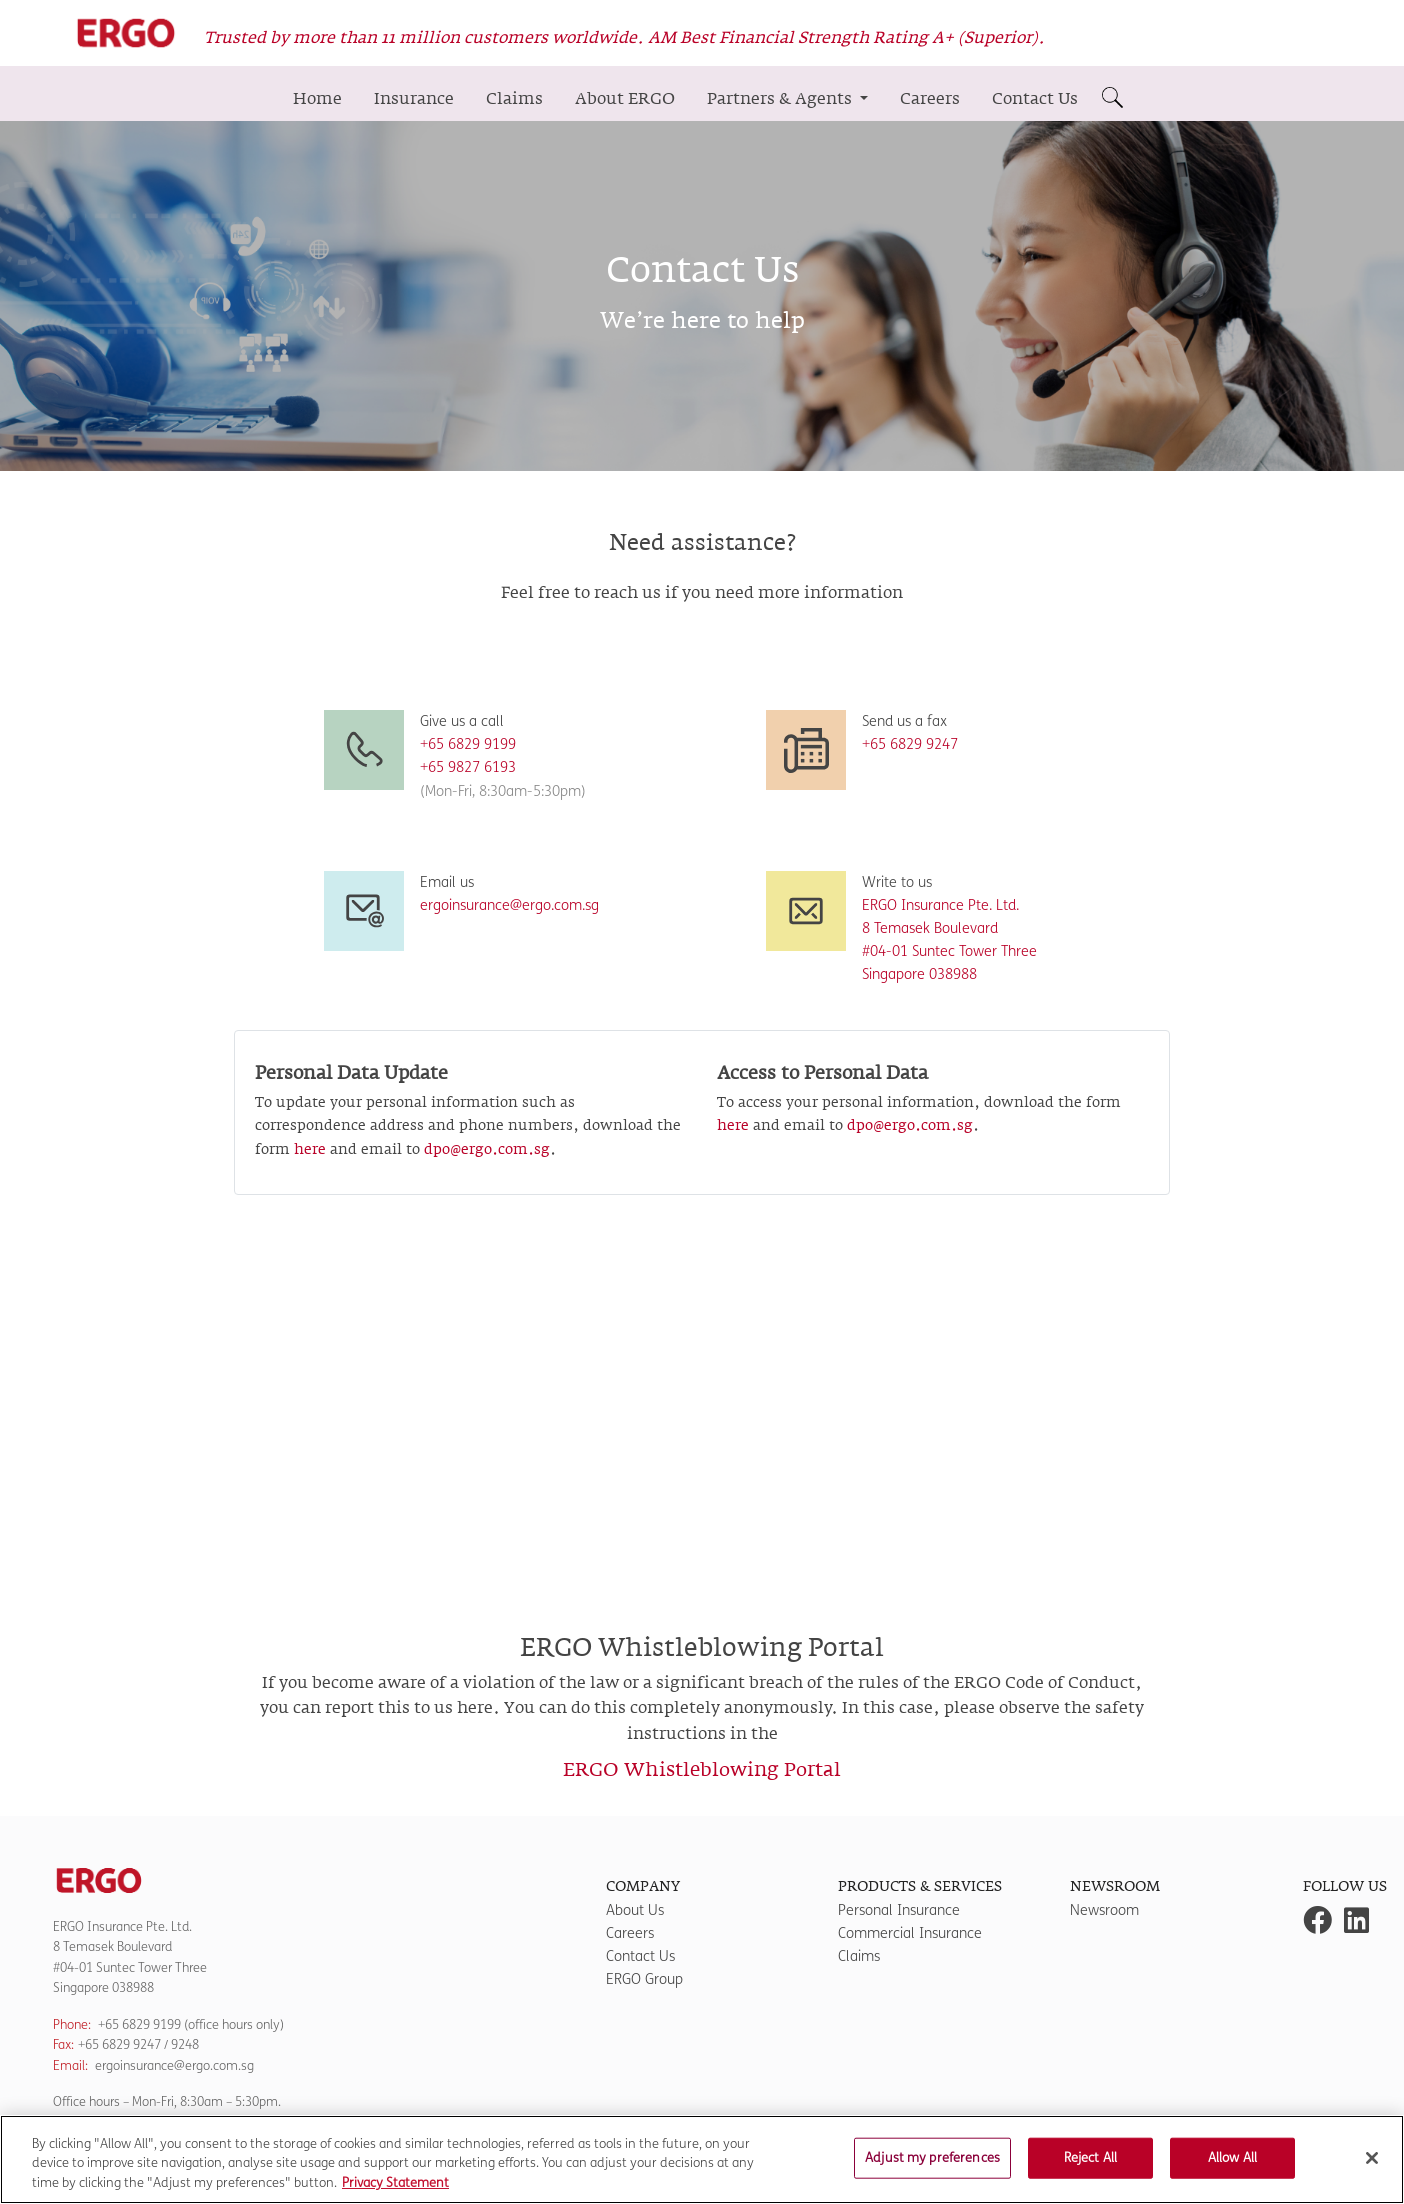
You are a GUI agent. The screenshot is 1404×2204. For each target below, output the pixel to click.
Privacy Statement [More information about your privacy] (395, 2194)
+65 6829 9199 (139, 2024)
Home (317, 99)
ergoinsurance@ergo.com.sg (509, 905)
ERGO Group (644, 1979)
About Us (635, 1910)
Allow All (1232, 2168)
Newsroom (1104, 1910)
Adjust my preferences (932, 2168)
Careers (930, 99)
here (310, 1150)
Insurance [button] (414, 99)
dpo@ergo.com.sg (487, 1150)
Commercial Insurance (910, 1933)
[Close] (1372, 2168)
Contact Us (1035, 99)
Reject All (1090, 2168)
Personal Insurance (899, 1910)
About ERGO (625, 99)
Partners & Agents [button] (781, 99)
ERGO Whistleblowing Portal (702, 1770)
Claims (514, 99)
